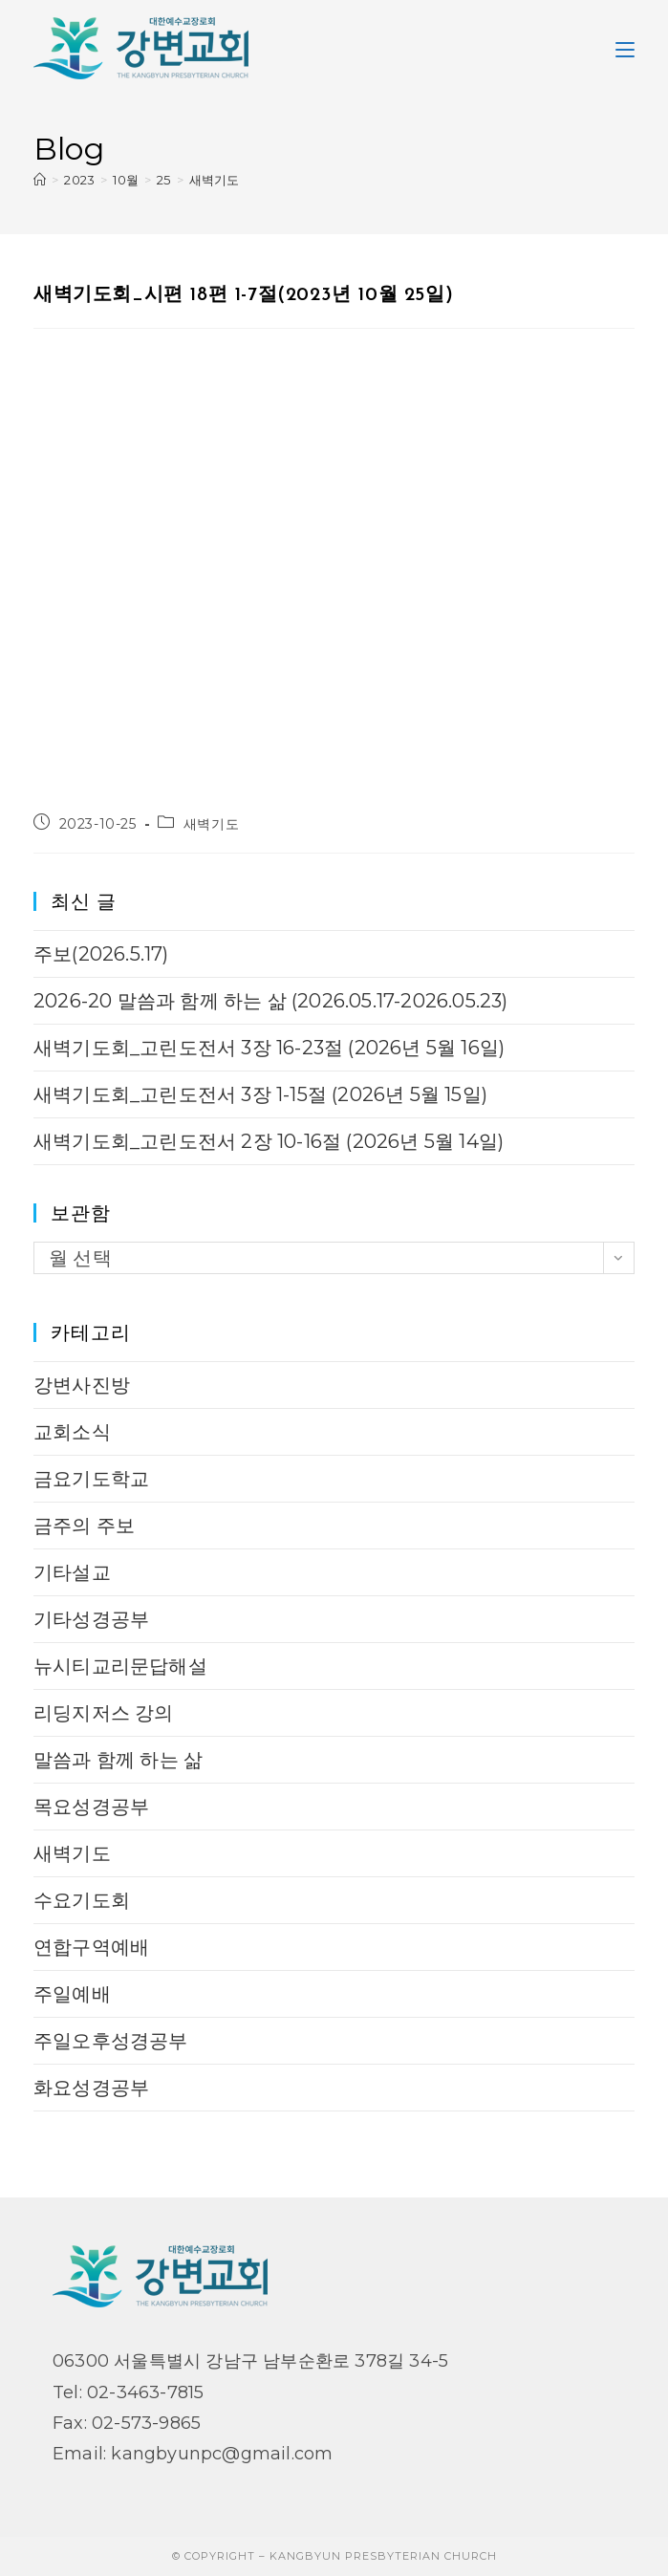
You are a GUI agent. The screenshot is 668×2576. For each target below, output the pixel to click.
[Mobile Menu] (625, 47)
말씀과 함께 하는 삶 (118, 1759)
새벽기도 (214, 179)
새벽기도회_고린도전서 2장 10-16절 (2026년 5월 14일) (268, 1141)
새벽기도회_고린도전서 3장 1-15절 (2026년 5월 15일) (260, 1094)
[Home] (39, 179)
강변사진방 (81, 1385)
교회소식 (72, 1431)
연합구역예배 (91, 1947)
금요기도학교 (91, 1478)
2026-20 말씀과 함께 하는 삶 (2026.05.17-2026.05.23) (270, 1000)
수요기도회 (81, 1900)
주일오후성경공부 (110, 2040)
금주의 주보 (84, 1525)
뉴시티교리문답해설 (120, 1666)
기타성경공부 (91, 1619)
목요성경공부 (91, 1806)
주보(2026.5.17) (101, 953)
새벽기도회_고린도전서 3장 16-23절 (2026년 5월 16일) (269, 1047)
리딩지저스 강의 (103, 1712)
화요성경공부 (91, 2087)
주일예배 (72, 1993)
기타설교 (72, 1572)
